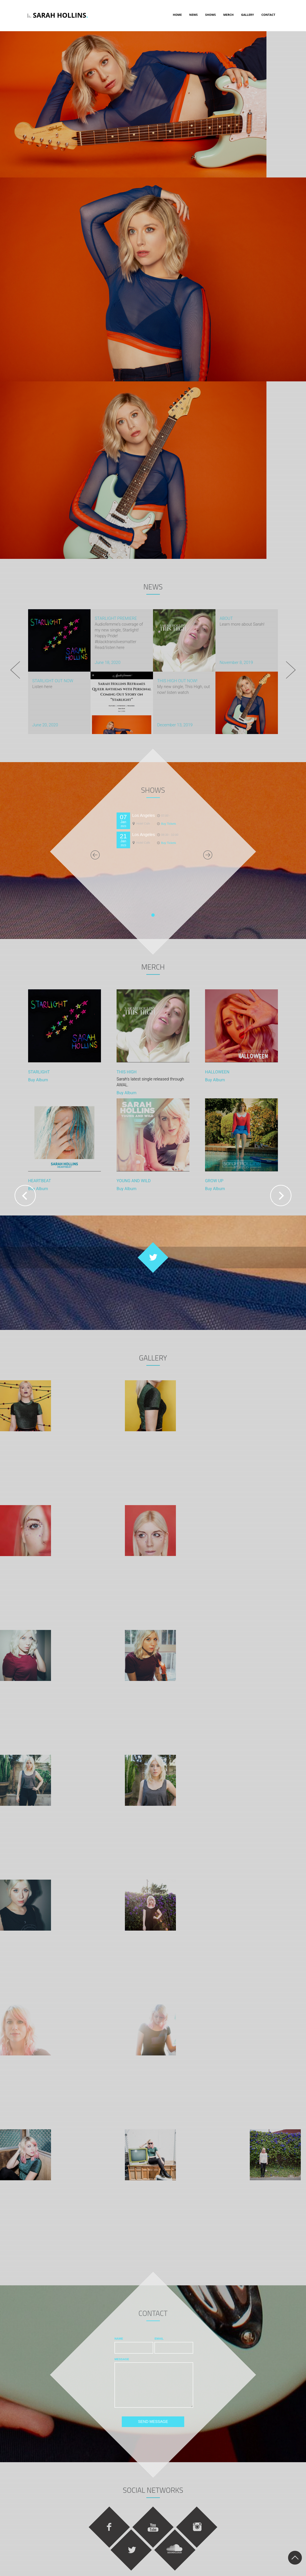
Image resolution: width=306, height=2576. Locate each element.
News (193, 15)
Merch (228, 15)
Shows (210, 15)
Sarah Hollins (57, 15)
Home (177, 15)
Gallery (247, 15)
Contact (268, 15)
